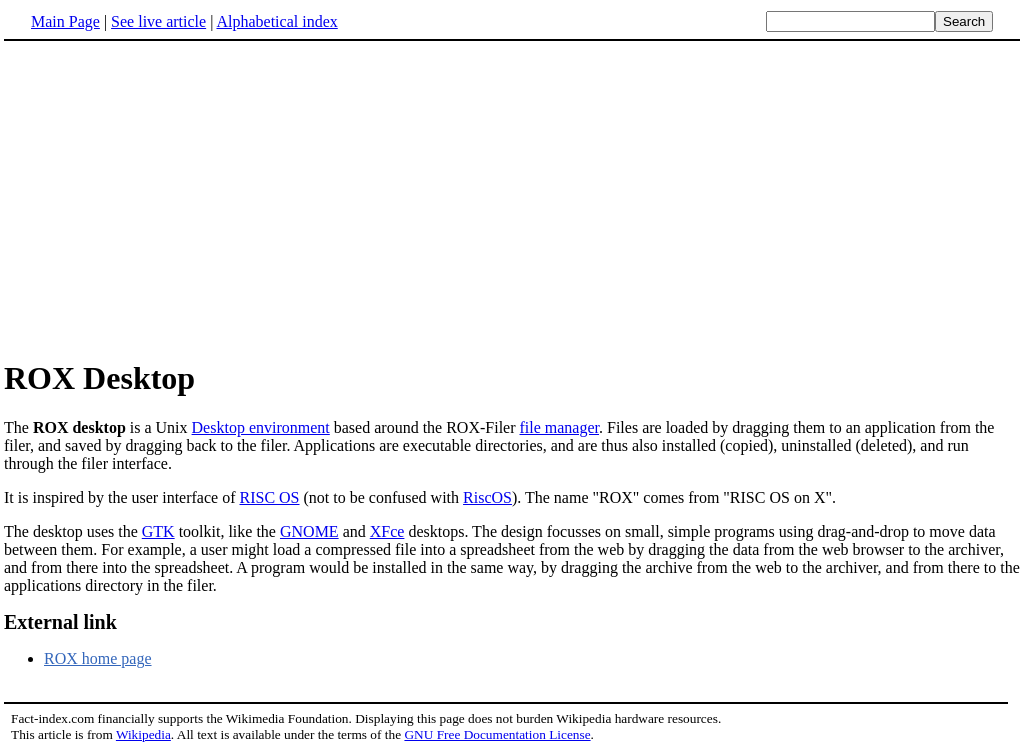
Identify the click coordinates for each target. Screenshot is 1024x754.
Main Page (65, 21)
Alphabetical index (276, 21)
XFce (387, 531)
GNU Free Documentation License (497, 734)
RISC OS (269, 497)
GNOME (309, 531)
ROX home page (98, 658)
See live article (158, 21)
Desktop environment (261, 427)
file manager (560, 427)
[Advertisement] (512, 199)
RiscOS (487, 497)
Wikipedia (143, 734)
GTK (158, 531)
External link (60, 622)
